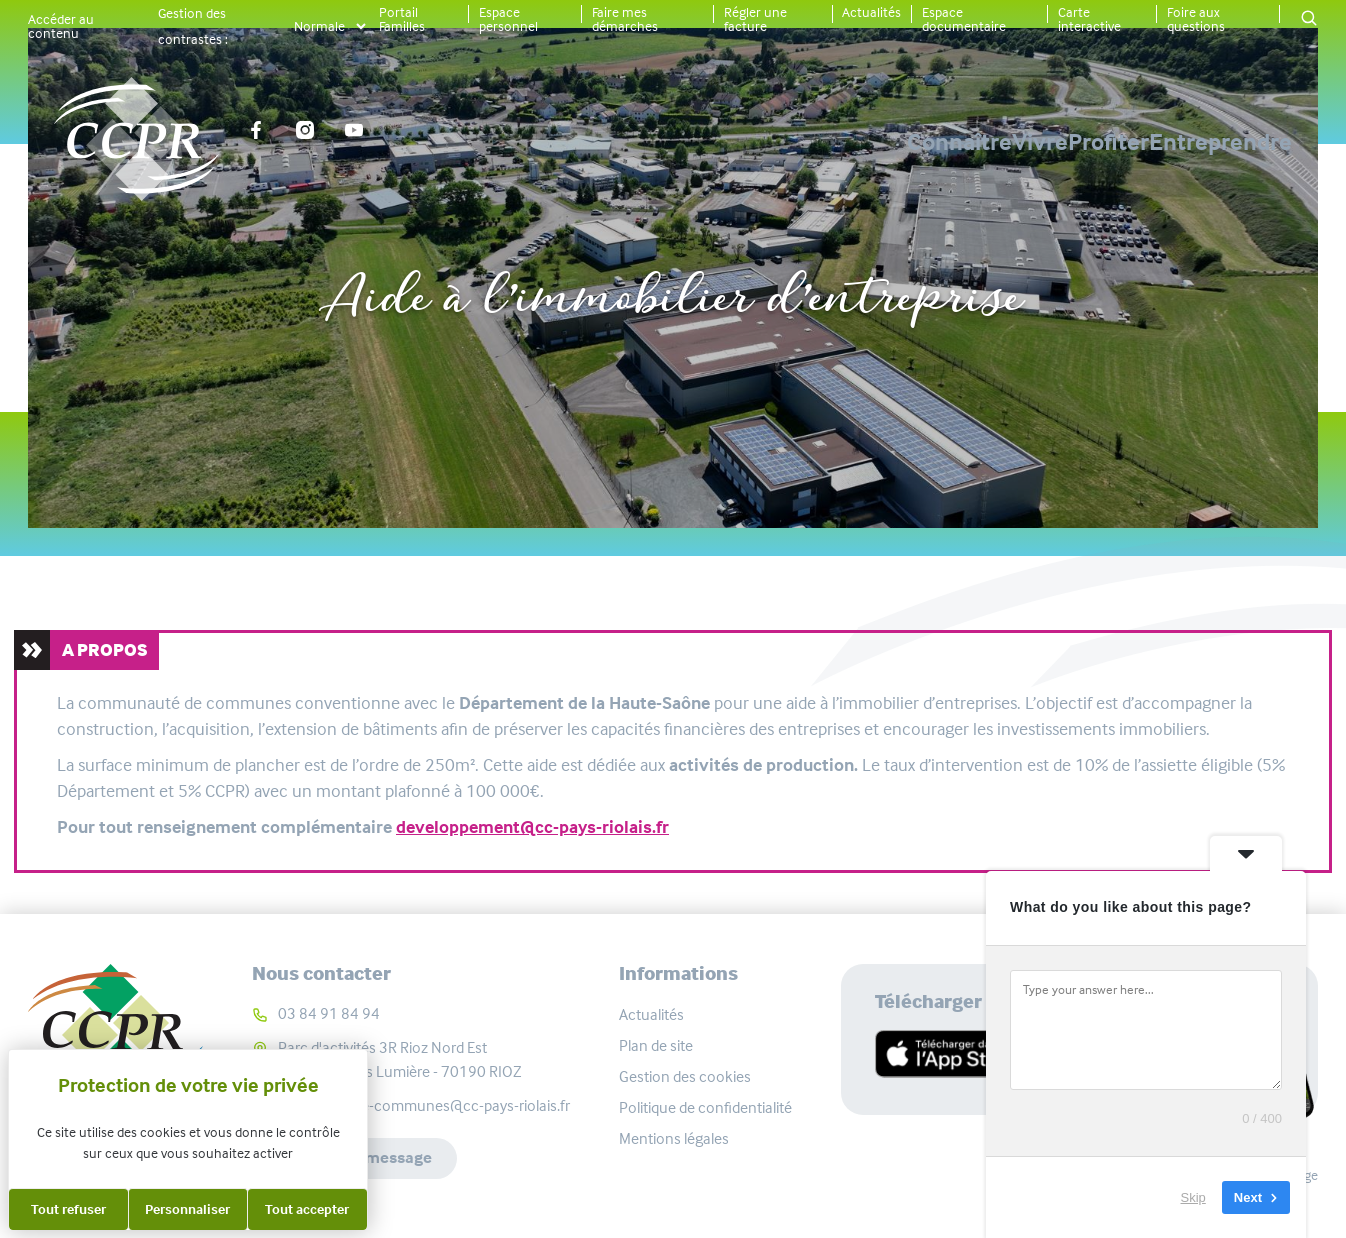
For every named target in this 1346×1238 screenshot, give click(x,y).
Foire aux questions (1196, 19)
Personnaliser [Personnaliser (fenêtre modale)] (187, 1209)
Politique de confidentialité (705, 1107)
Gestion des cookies (685, 1076)
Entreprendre (1220, 142)
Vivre (900, 142)
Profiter (1038, 142)
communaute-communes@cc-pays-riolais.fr (424, 1105)
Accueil (451, 233)
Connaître (749, 142)
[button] (1309, 19)
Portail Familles (402, 19)
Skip (1193, 1197)
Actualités (871, 12)
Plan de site (656, 1045)
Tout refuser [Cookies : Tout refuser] (68, 1209)
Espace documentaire (964, 19)
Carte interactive (1089, 19)
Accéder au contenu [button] (61, 26)
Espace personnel (508, 19)
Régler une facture (755, 19)
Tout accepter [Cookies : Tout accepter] (307, 1209)
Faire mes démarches (625, 19)
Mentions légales (674, 1138)
